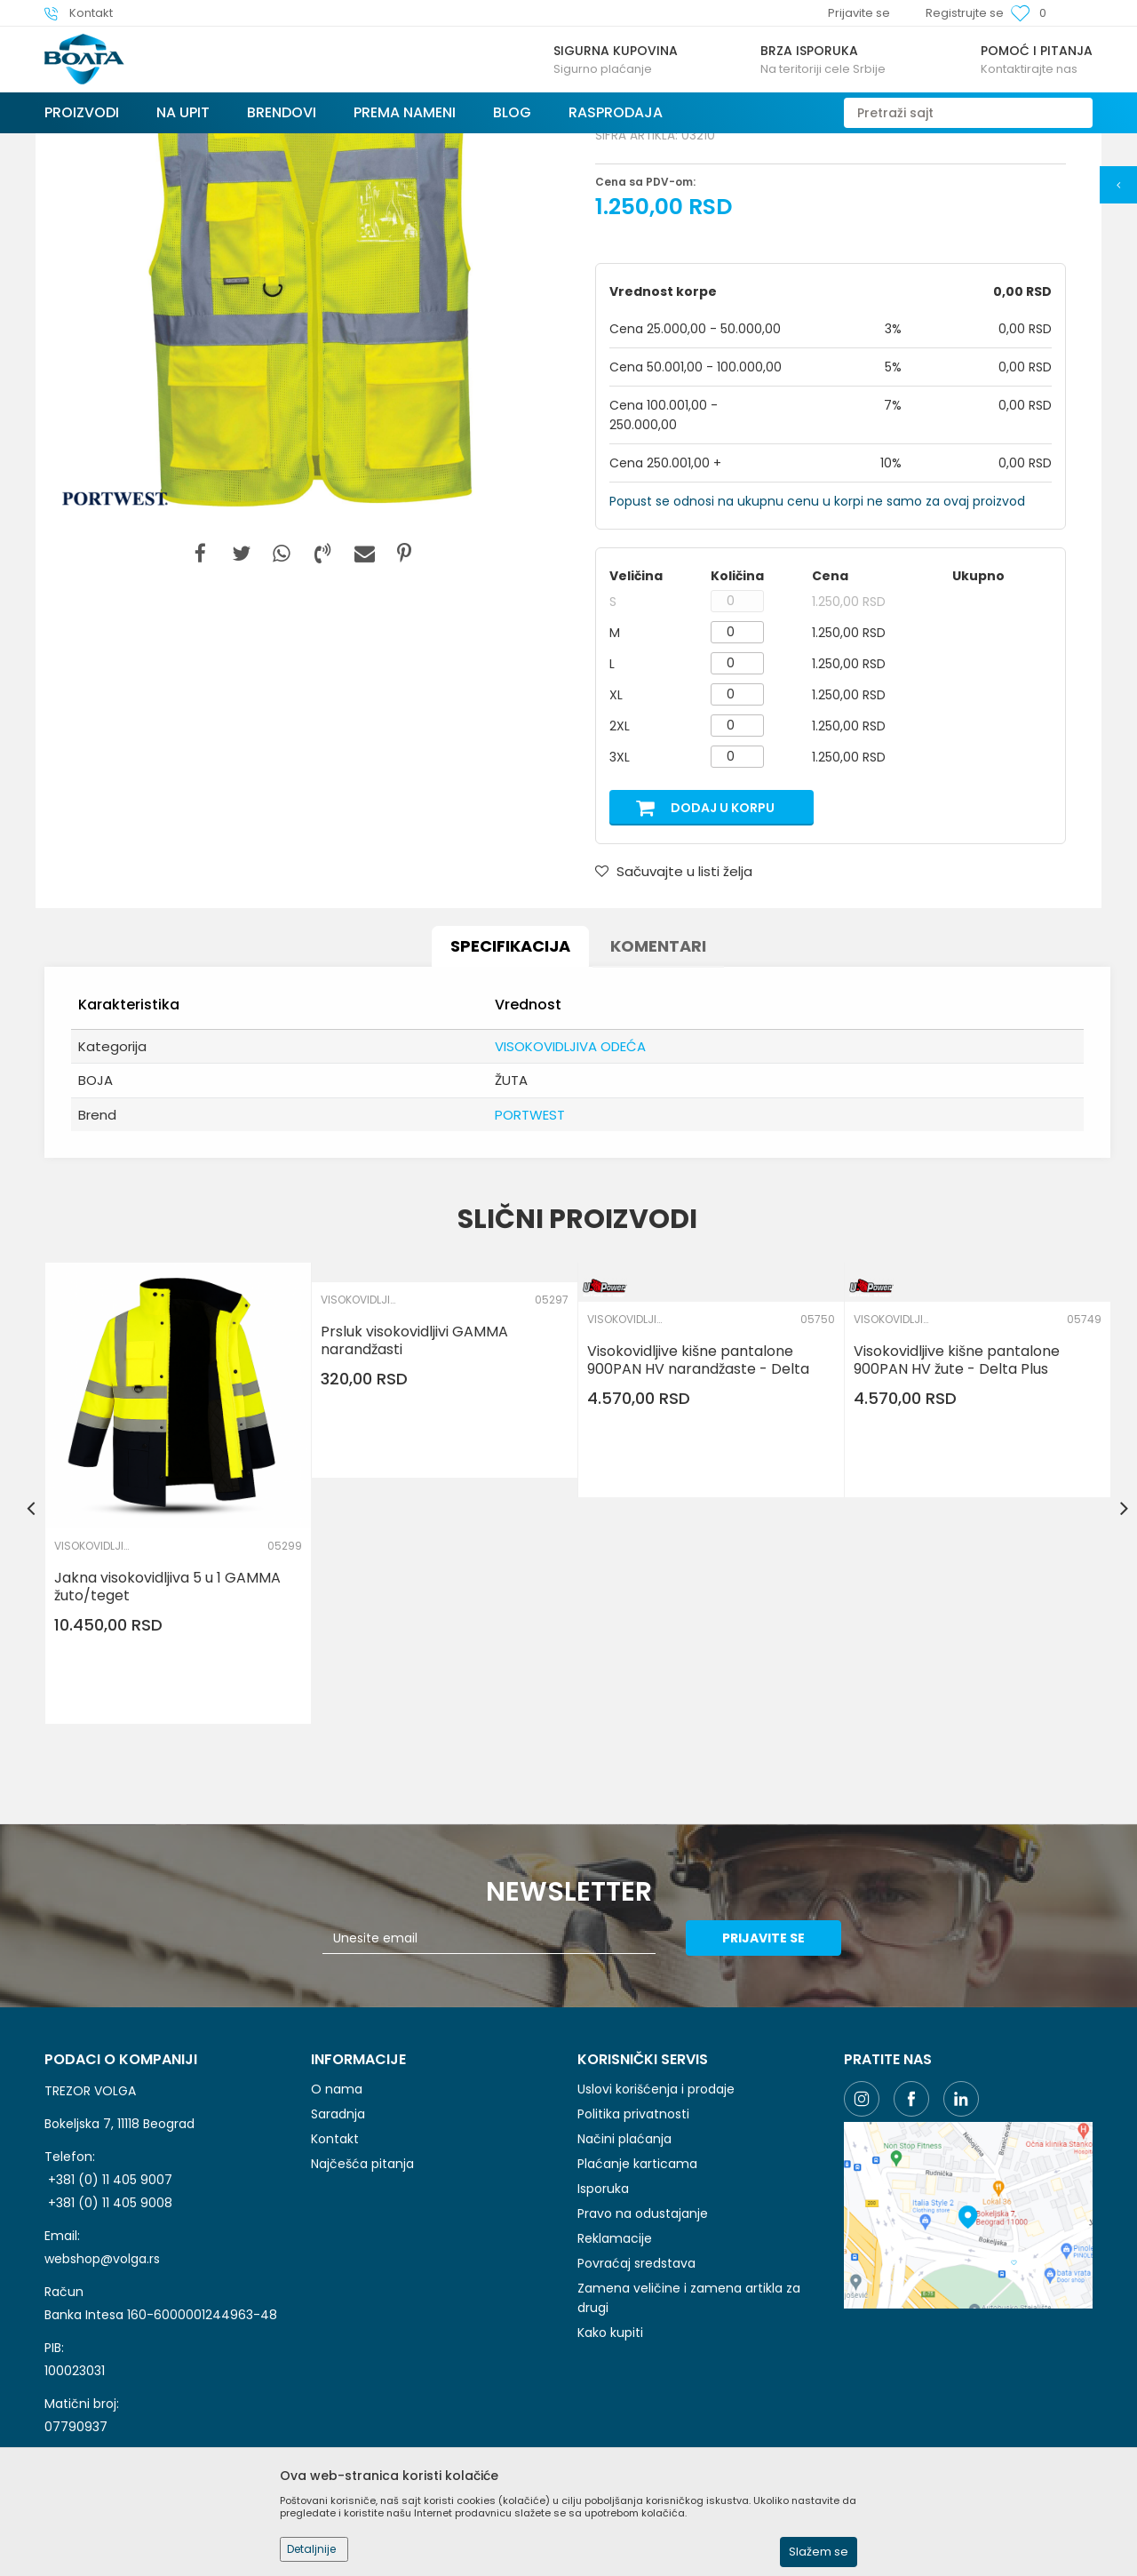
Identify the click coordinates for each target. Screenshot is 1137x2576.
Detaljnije (311, 2548)
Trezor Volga (78, 144)
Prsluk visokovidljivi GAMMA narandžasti (414, 1474)
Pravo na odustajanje (642, 2347)
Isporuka (603, 2322)
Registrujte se (965, 12)
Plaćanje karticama (637, 2297)
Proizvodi (150, 144)
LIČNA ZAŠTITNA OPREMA (251, 144)
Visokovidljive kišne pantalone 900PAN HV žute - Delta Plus (957, 1493)
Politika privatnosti (633, 2247)
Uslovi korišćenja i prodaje (656, 2222)
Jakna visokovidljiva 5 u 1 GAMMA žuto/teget (167, 1720)
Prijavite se (763, 2071)
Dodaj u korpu (723, 941)
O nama (336, 2222)
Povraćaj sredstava (636, 2396)
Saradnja (338, 2247)
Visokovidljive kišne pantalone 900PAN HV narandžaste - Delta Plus (698, 1502)
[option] (306, 409)
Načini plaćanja (624, 2272)
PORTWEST (530, 1248)
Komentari (658, 1079)
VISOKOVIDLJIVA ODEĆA (533, 144)
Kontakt (335, 2272)
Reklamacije (614, 2372)
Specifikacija (510, 1079)
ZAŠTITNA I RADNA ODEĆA (393, 144)
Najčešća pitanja (362, 2297)
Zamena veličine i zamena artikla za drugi (688, 2431)
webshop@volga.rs (102, 2392)
